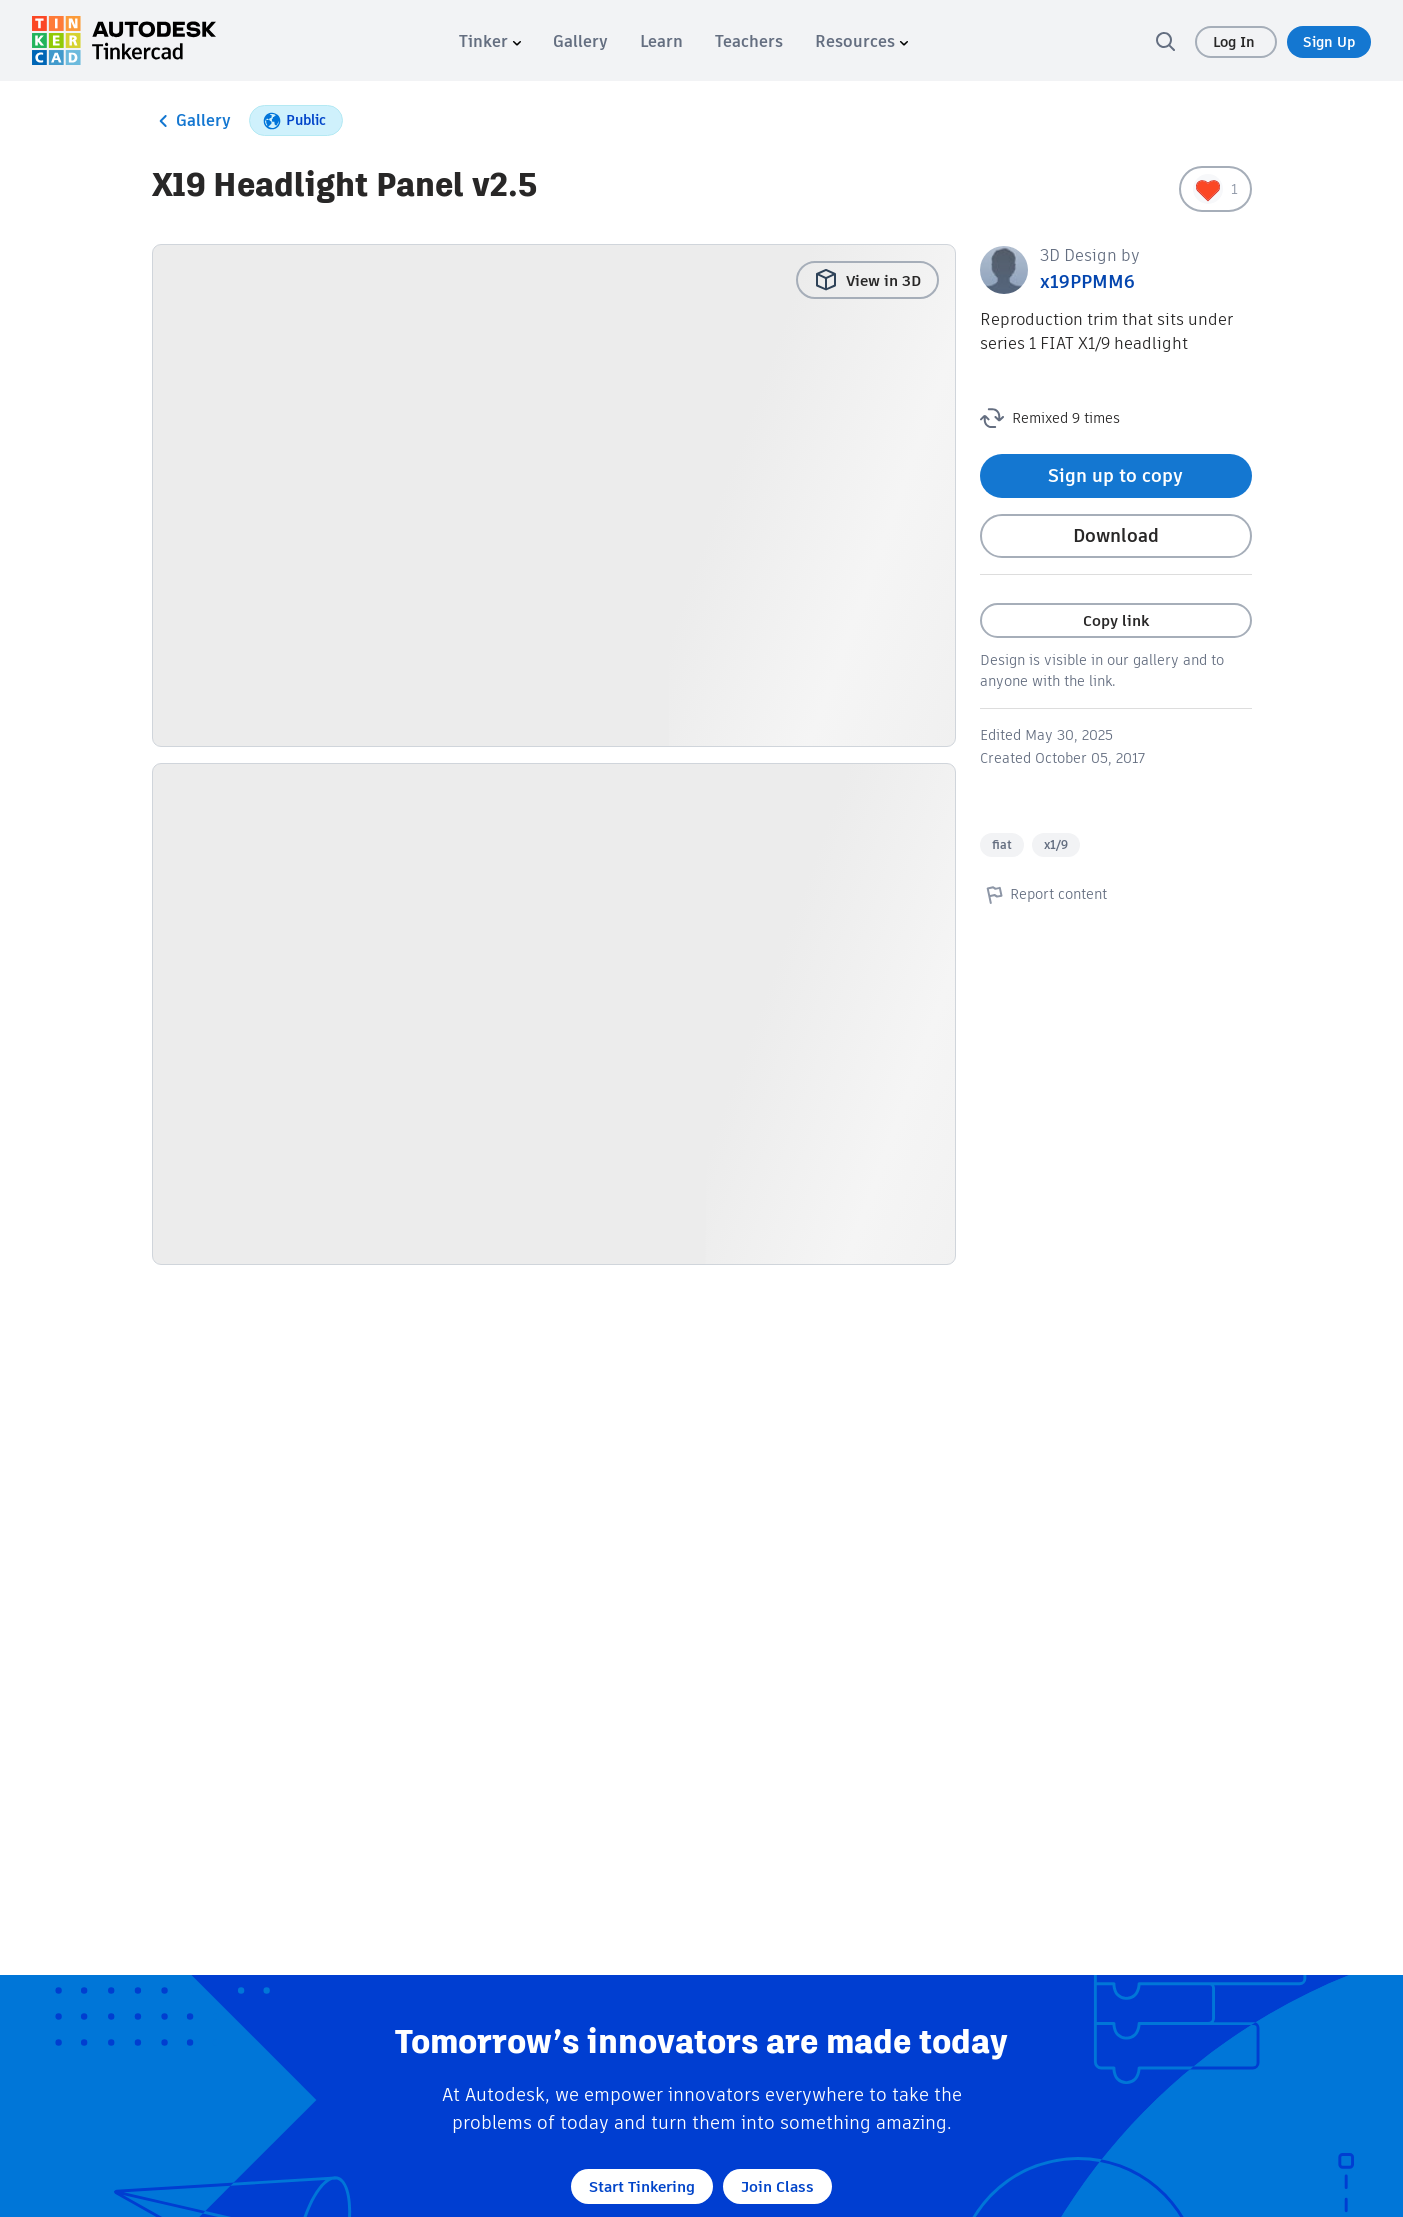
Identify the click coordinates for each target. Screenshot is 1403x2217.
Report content (1043, 894)
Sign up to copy (1115, 475)
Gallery (191, 121)
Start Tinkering (642, 2186)
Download (1116, 535)
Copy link (1116, 620)
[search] (1165, 41)
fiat (1002, 844)
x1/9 (1056, 844)
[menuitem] (490, 41)
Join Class (777, 2186)
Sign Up (1329, 42)
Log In (1236, 42)
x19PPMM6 (1087, 281)
